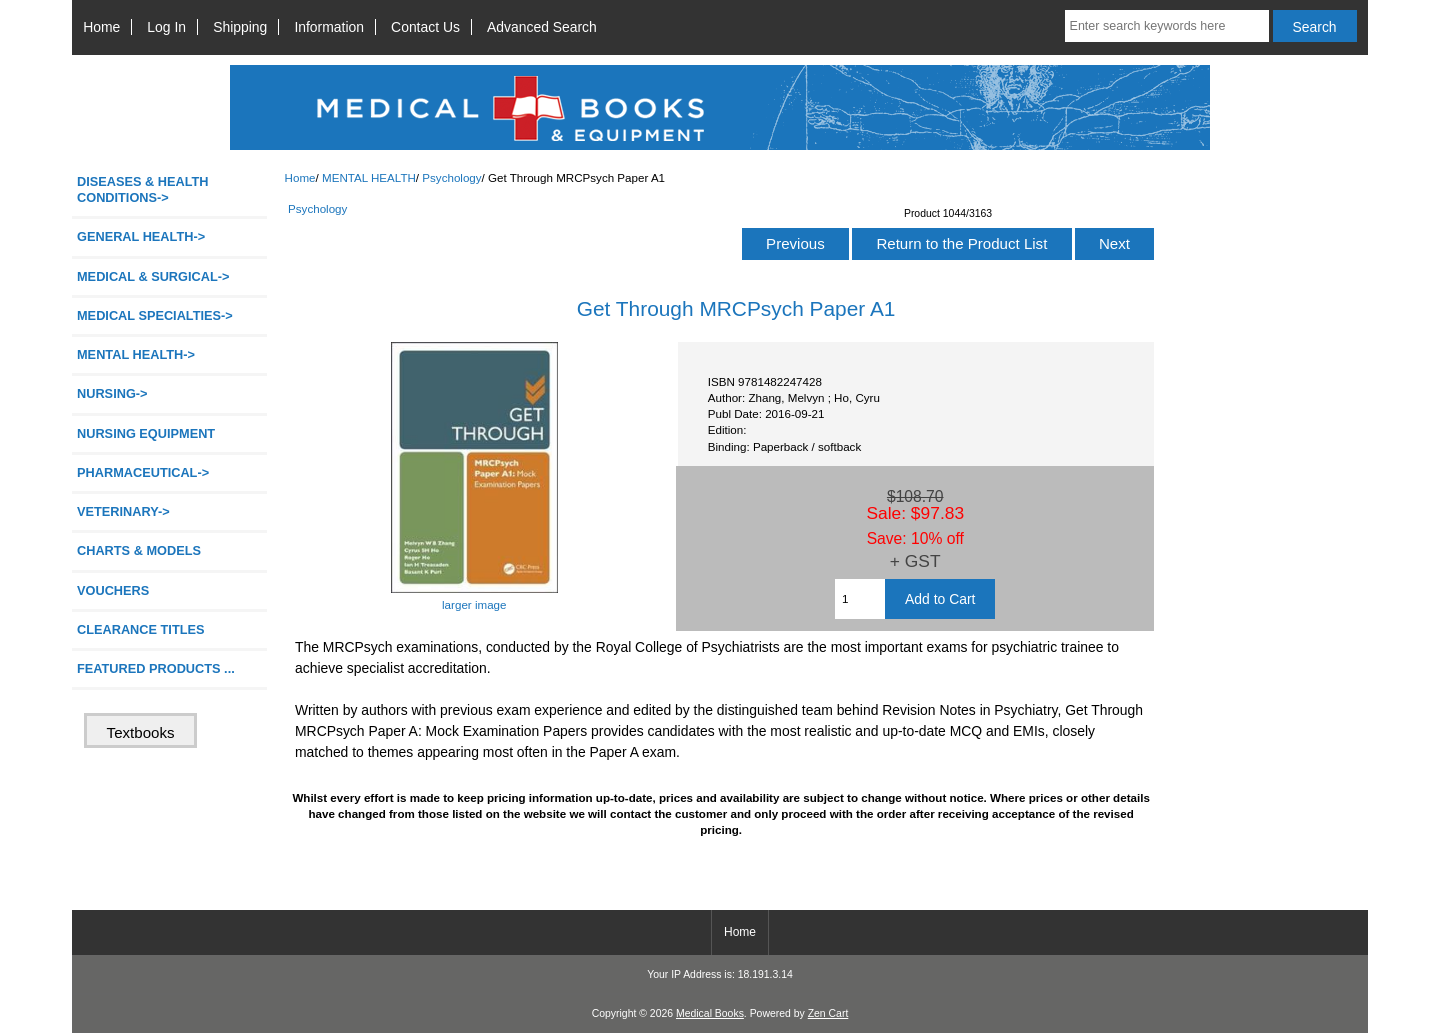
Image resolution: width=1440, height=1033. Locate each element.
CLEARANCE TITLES (141, 629)
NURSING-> (112, 393)
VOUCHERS (113, 590)
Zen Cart (828, 1013)
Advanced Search (542, 27)
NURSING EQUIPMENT (146, 433)
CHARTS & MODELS (139, 550)
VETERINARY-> (123, 511)
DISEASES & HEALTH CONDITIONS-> (143, 189)
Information (329, 27)
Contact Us (425, 27)
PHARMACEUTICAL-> (143, 472)
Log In (166, 27)
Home (101, 27)
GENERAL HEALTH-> (141, 236)
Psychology (451, 177)
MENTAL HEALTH (369, 177)
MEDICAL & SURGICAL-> (153, 276)
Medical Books (710, 1013)
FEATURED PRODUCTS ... (156, 668)
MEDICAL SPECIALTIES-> (155, 315)
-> (136, 354)
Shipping (240, 27)
